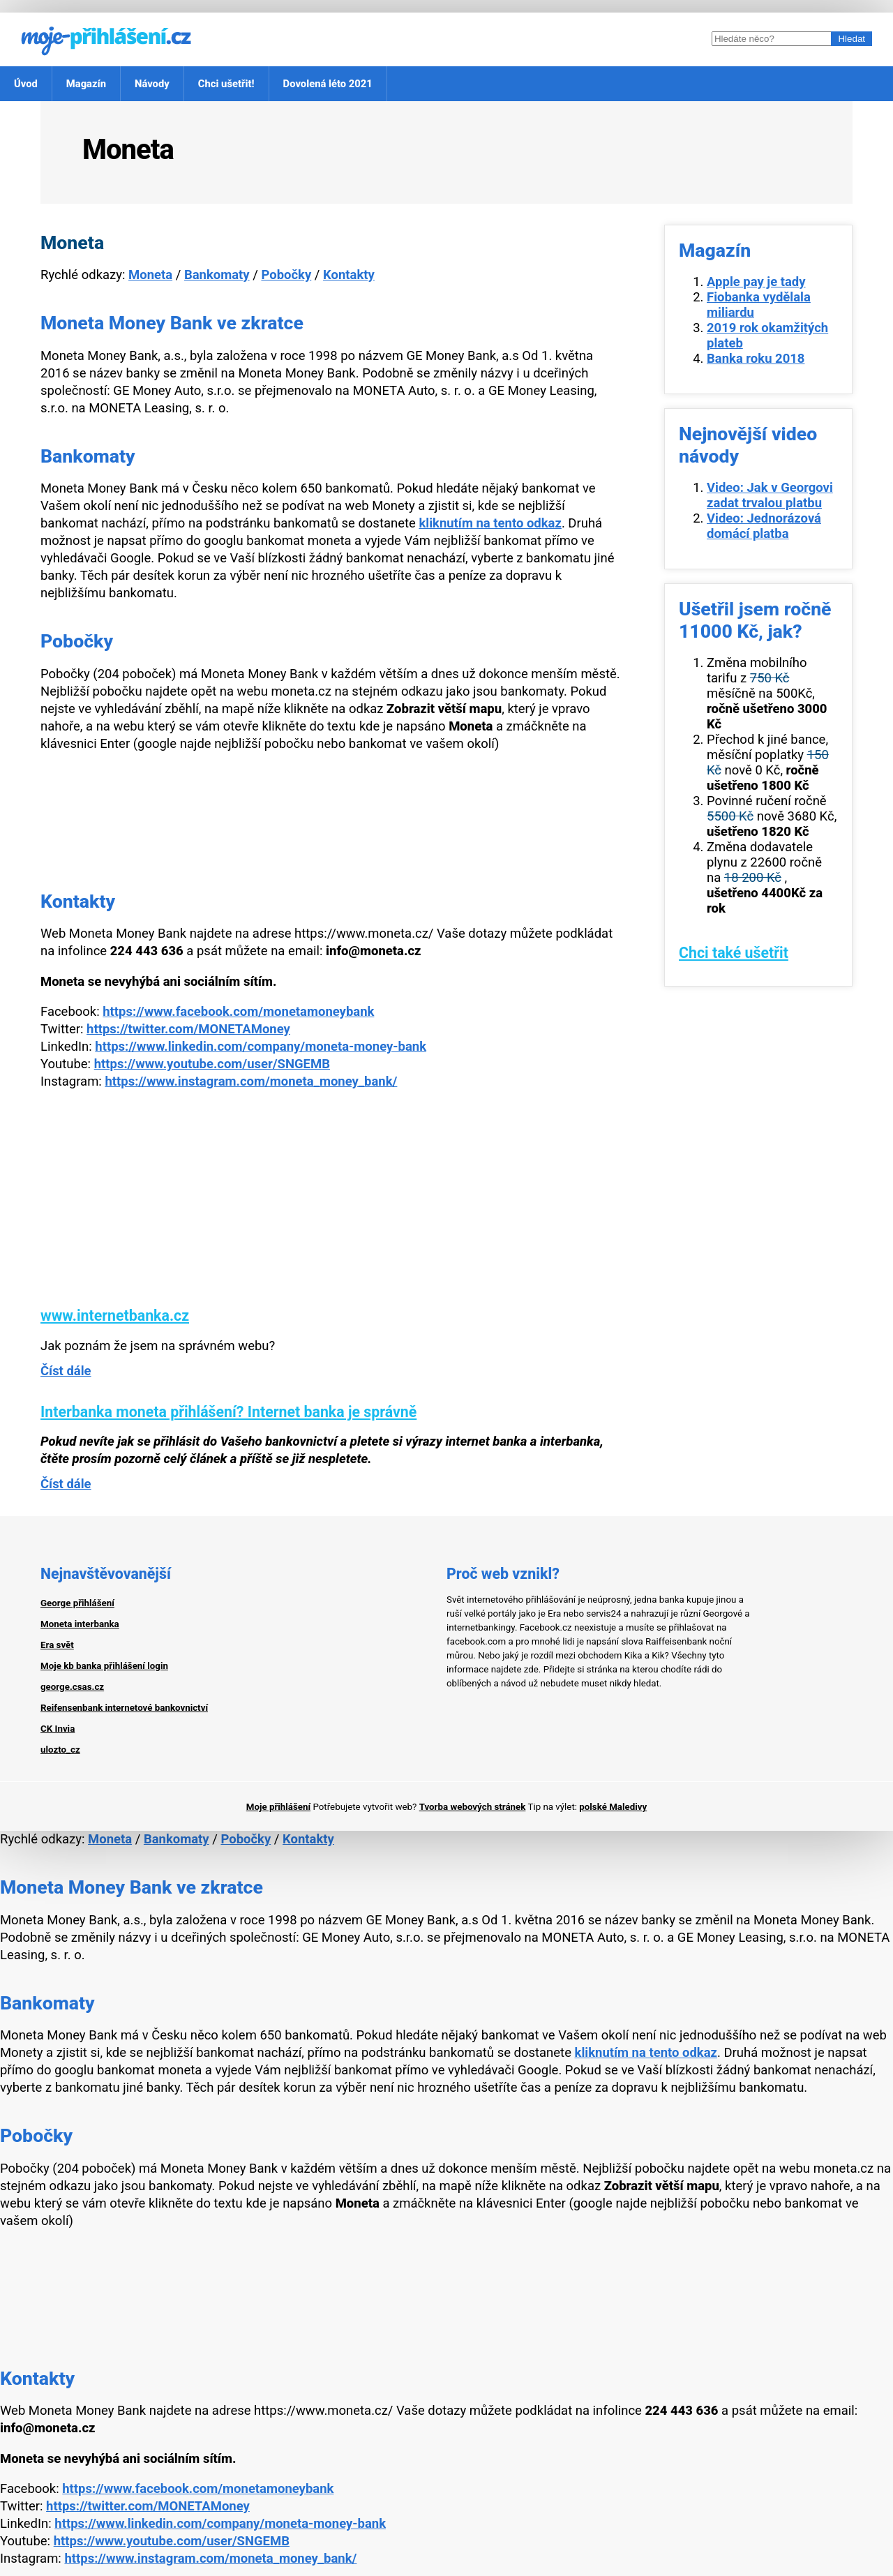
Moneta (150, 275)
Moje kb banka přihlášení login (104, 1666)
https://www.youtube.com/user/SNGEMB (212, 1064)
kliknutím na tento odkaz (490, 523)
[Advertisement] (331, 1209)
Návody (152, 83)
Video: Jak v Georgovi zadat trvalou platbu (770, 495)
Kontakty (349, 275)
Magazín (86, 83)
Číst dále (65, 1371)
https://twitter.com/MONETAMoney (188, 1029)
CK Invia (57, 1728)
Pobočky (286, 275)
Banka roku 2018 (755, 358)
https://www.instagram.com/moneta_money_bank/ (251, 1081)
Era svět (57, 1645)
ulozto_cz (60, 1749)
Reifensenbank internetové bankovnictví (124, 1707)
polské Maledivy (613, 1807)
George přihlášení (77, 1603)
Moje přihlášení (278, 1807)
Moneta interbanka (79, 1624)
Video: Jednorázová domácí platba (764, 526)
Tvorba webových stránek (472, 1807)
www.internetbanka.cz (114, 1315)
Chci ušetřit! (226, 83)
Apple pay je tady (756, 282)
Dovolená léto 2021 (328, 83)
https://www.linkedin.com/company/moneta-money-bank (260, 1046)
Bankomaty (217, 275)
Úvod (26, 83)
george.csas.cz (72, 1687)
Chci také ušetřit (733, 952)
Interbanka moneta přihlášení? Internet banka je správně (228, 1412)
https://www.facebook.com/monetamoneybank (238, 1011)
